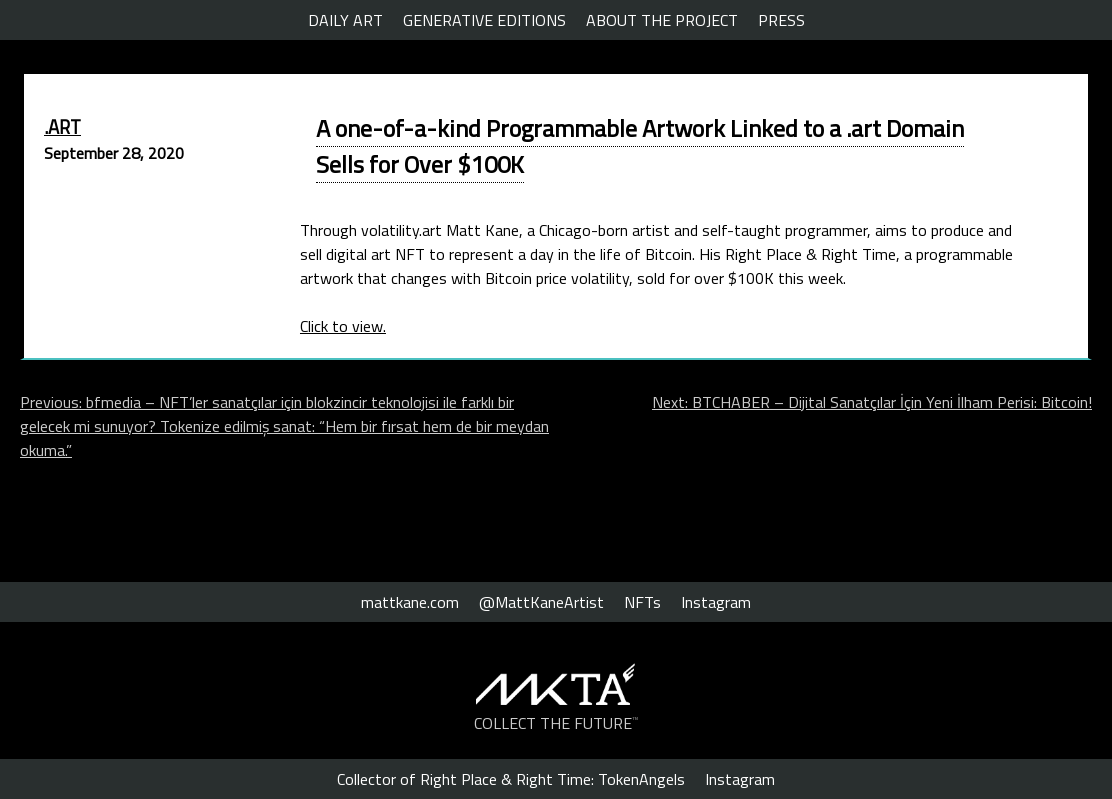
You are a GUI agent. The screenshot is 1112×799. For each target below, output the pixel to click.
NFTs (642, 602)
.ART (62, 127)
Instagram (716, 602)
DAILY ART (345, 20)
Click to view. (343, 326)
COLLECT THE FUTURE (556, 723)
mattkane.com (410, 602)
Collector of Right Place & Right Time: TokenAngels (511, 779)
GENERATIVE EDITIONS (484, 20)
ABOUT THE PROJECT (662, 20)
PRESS (781, 20)
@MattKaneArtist (541, 602)
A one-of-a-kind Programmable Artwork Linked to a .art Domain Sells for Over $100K (640, 146)
